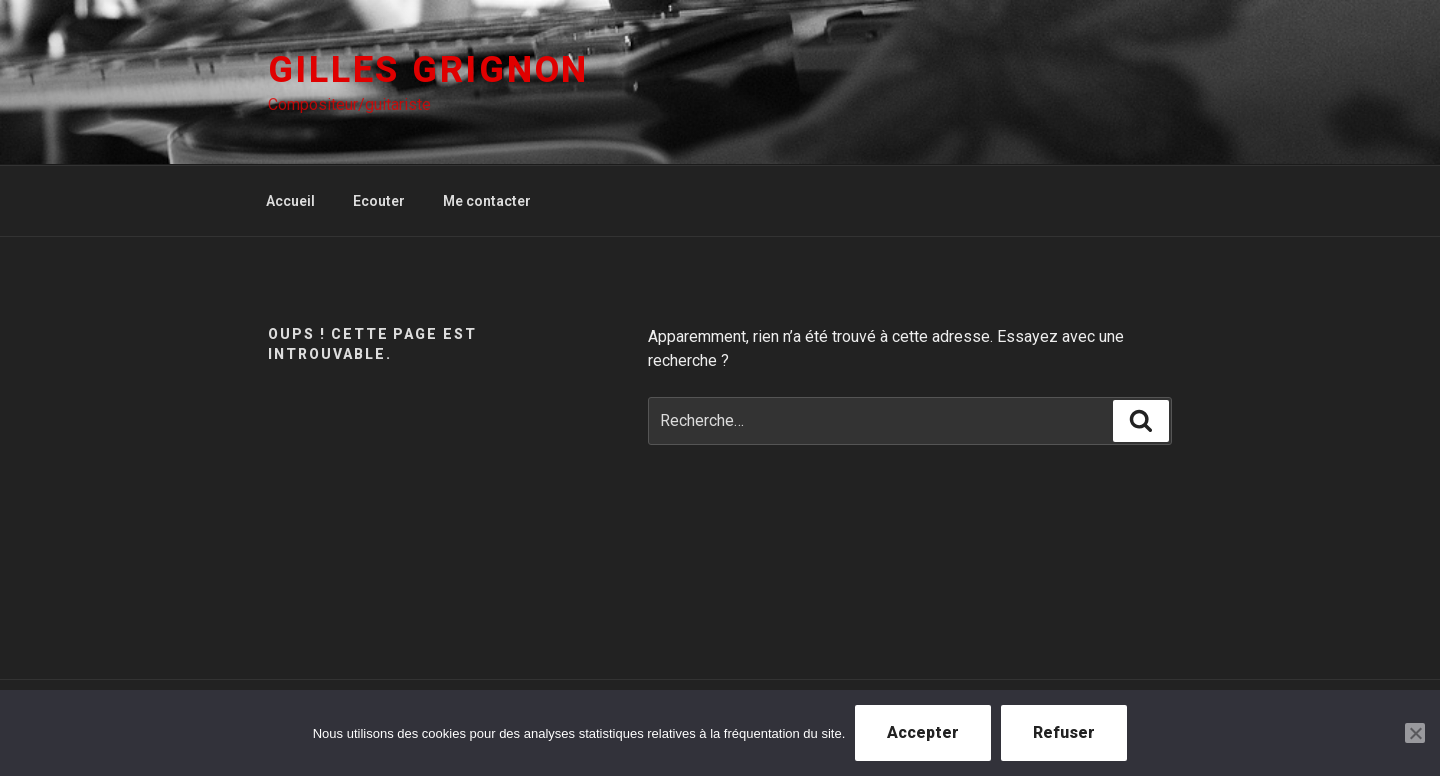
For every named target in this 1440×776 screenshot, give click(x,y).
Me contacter (487, 201)
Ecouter (379, 201)
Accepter (923, 732)
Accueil (290, 201)
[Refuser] (1415, 733)
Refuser (1064, 732)
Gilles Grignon (428, 70)
